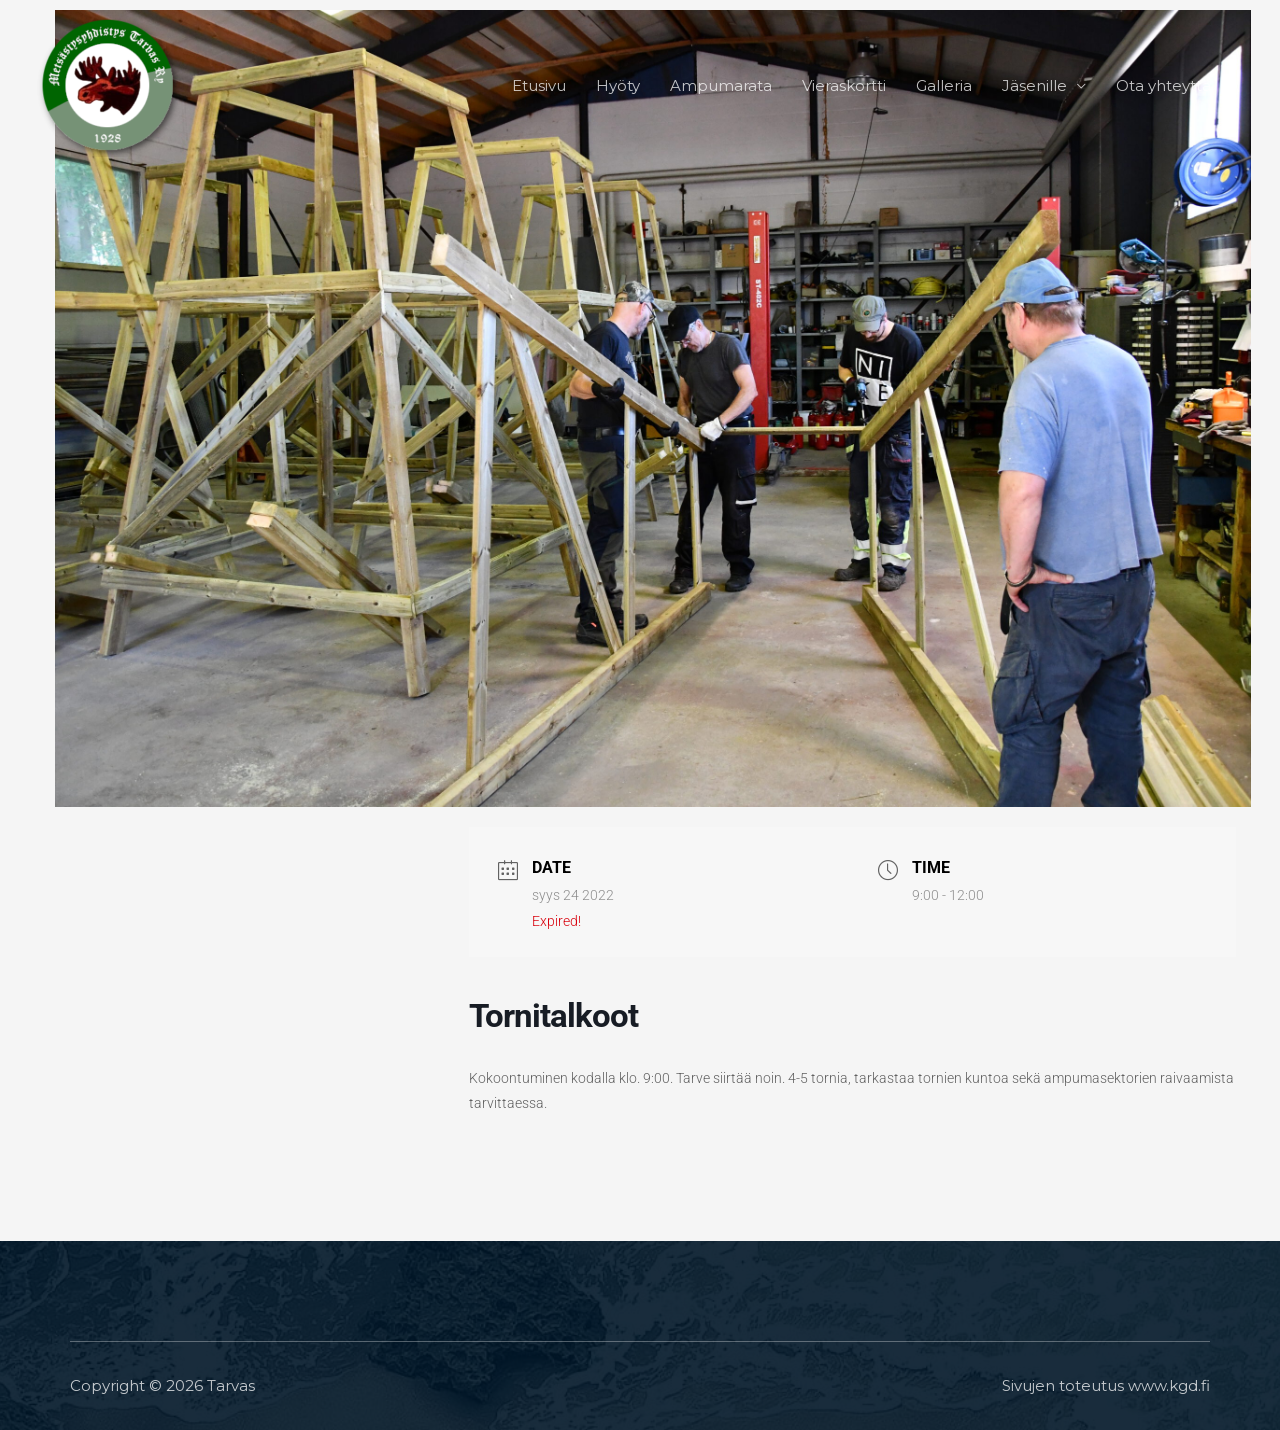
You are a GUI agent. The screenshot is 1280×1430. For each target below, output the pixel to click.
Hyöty (618, 85)
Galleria (944, 85)
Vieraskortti (844, 85)
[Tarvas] (110, 84)
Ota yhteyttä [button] (1163, 85)
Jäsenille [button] (1034, 85)
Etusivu (539, 85)
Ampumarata (721, 85)
